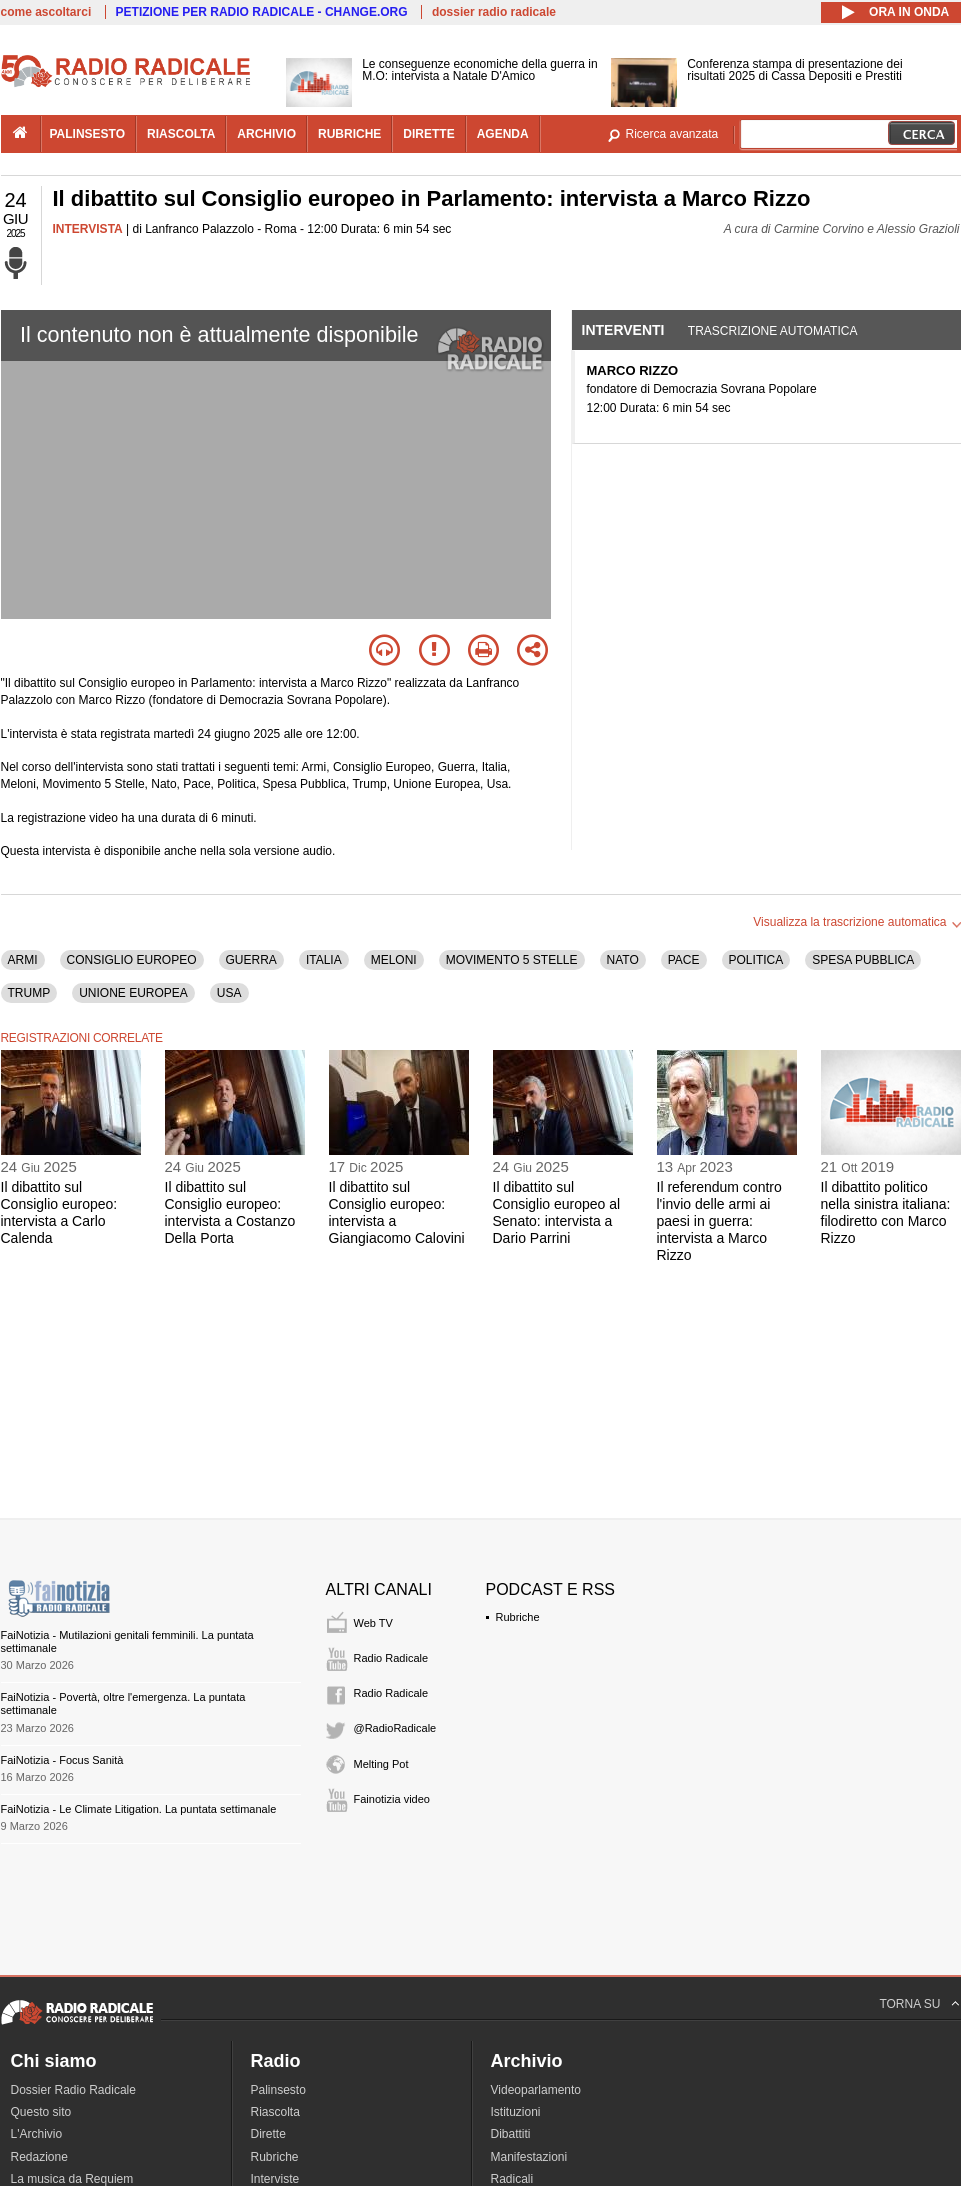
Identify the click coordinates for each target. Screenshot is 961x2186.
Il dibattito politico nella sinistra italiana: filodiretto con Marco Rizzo (886, 1212)
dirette (428, 134)
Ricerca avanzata (672, 134)
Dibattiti (511, 2134)
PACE (684, 960)
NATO (623, 960)
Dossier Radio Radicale (73, 2090)
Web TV (373, 1623)
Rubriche (518, 1617)
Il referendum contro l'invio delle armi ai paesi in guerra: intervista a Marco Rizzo (719, 1220)
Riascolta (275, 2112)
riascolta (181, 134)
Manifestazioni (529, 2157)
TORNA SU (909, 2004)
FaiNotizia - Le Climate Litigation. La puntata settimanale (139, 1809)
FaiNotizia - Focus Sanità (62, 1760)
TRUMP (29, 993)
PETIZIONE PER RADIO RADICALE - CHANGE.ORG (262, 12)
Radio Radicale (391, 1658)
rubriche (349, 134)
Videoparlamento (536, 2090)
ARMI (23, 960)
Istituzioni (516, 2112)
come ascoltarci (46, 12)
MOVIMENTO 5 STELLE (512, 960)
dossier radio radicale (494, 12)
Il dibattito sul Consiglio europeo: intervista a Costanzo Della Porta (230, 1212)
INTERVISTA (88, 229)
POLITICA (756, 960)
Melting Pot (381, 1764)
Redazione (39, 2157)
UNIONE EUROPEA (133, 993)
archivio (266, 134)
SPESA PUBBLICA (863, 960)
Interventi (623, 330)
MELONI (394, 960)
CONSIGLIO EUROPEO (132, 960)
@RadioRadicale (395, 1728)
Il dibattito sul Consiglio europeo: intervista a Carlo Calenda (59, 1212)
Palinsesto (278, 2090)
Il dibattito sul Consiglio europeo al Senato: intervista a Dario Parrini (557, 1212)
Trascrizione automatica (773, 331)
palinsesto (88, 134)
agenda (503, 134)
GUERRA (251, 960)
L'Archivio (37, 2134)
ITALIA (324, 960)
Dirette (268, 2134)
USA (229, 993)
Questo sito (41, 2112)
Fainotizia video (392, 1799)
